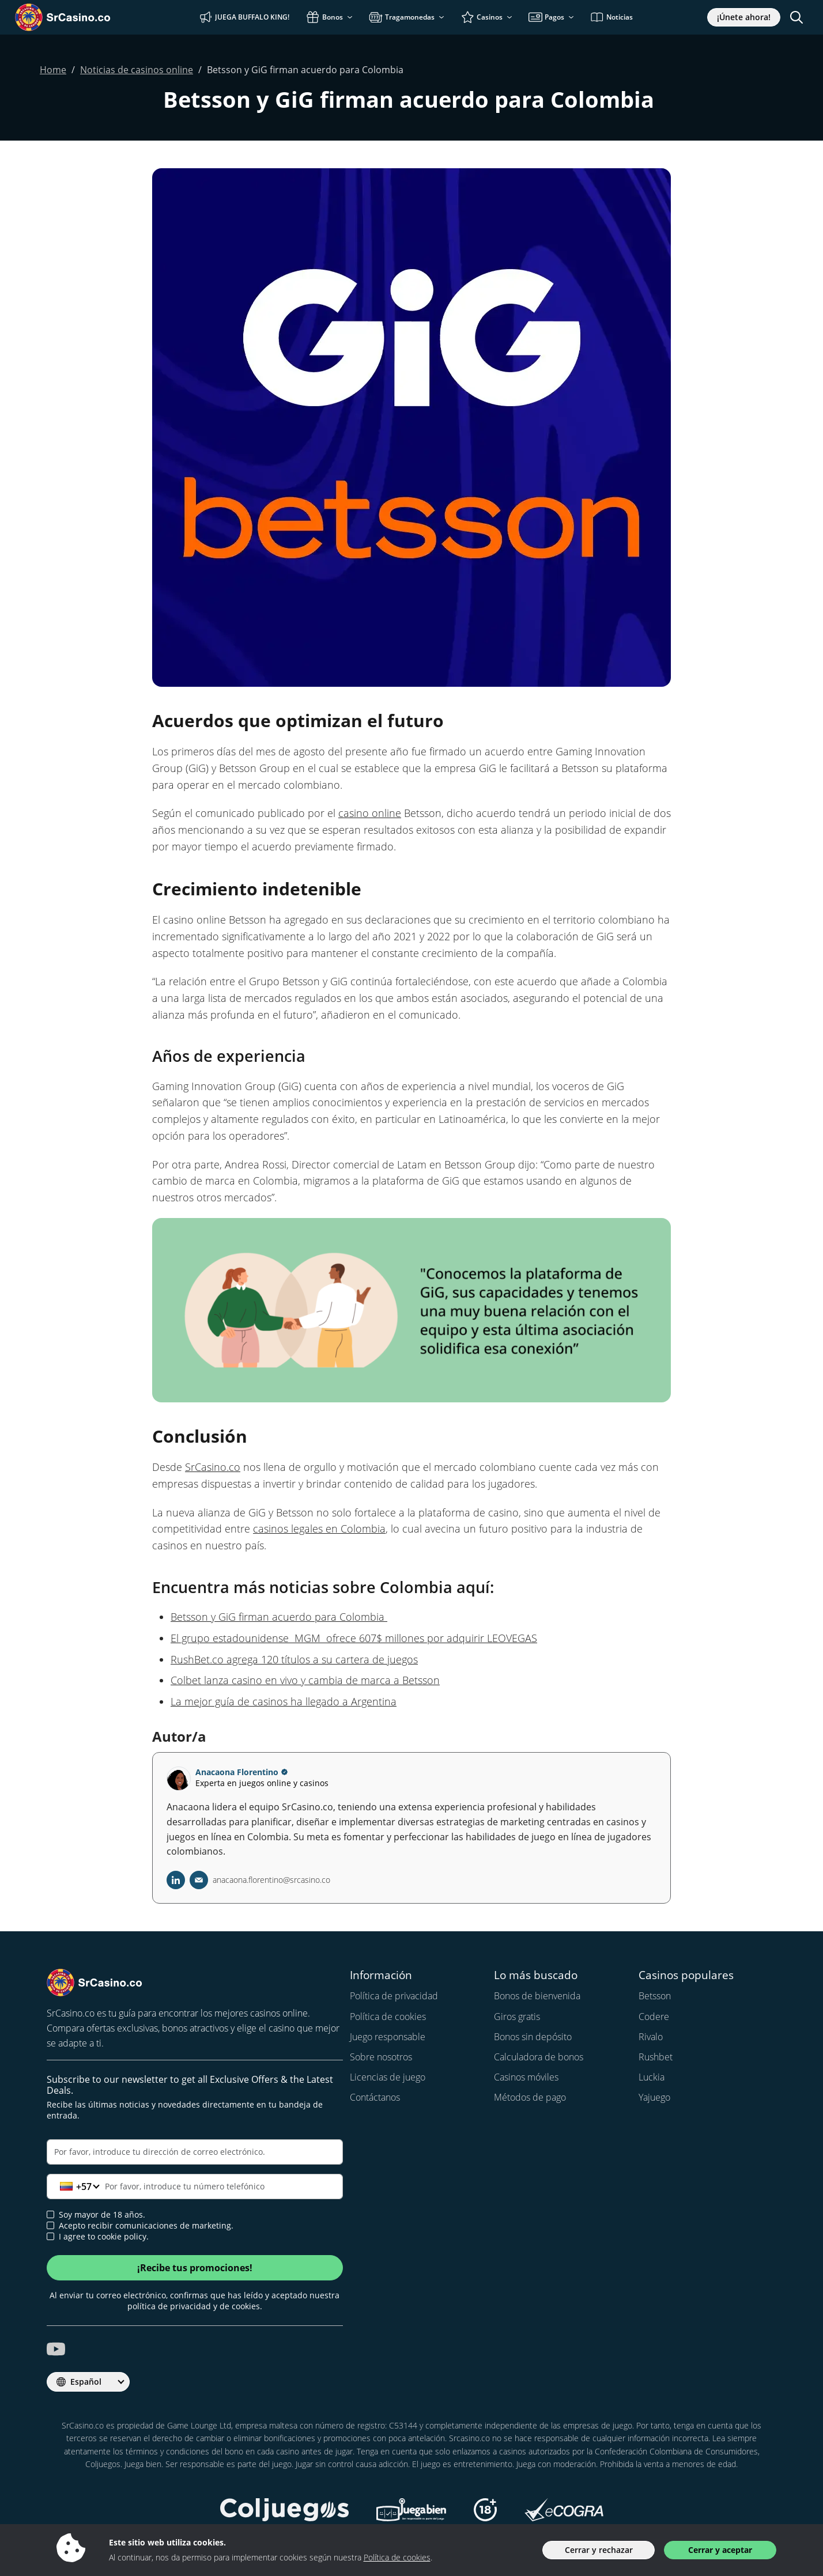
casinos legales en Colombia (319, 1528)
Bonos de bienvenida (537, 1995)
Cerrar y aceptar (720, 2549)
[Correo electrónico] (195, 2152)
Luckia (652, 2077)
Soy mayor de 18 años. (96, 2215)
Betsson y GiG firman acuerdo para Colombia (279, 1617)
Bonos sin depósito (533, 2036)
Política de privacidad (394, 1995)
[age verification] (50, 2214)
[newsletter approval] (50, 2225)
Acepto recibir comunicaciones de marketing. (140, 2226)
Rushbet (656, 2057)
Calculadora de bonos (538, 2057)
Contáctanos (375, 2097)
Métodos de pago (530, 2097)
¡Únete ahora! (744, 17)
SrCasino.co (212, 1467)
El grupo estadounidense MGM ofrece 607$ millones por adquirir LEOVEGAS (354, 1638)
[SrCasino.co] (80, 17)
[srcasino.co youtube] (56, 2349)
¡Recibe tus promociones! (194, 2267)
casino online (369, 813)
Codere (654, 2016)
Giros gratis (517, 2016)
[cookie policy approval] (50, 2236)
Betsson (655, 1995)
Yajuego (654, 2097)
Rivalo (651, 2036)
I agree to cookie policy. (98, 2237)
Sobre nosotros (381, 2057)
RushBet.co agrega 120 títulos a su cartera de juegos (294, 1659)
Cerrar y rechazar (599, 2549)
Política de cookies (388, 2016)
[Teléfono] (195, 2186)
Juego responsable (387, 2036)
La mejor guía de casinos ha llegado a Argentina (284, 1701)
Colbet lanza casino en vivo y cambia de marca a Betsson (305, 1680)
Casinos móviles (526, 2077)
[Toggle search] (796, 17)
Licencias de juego (387, 2077)
